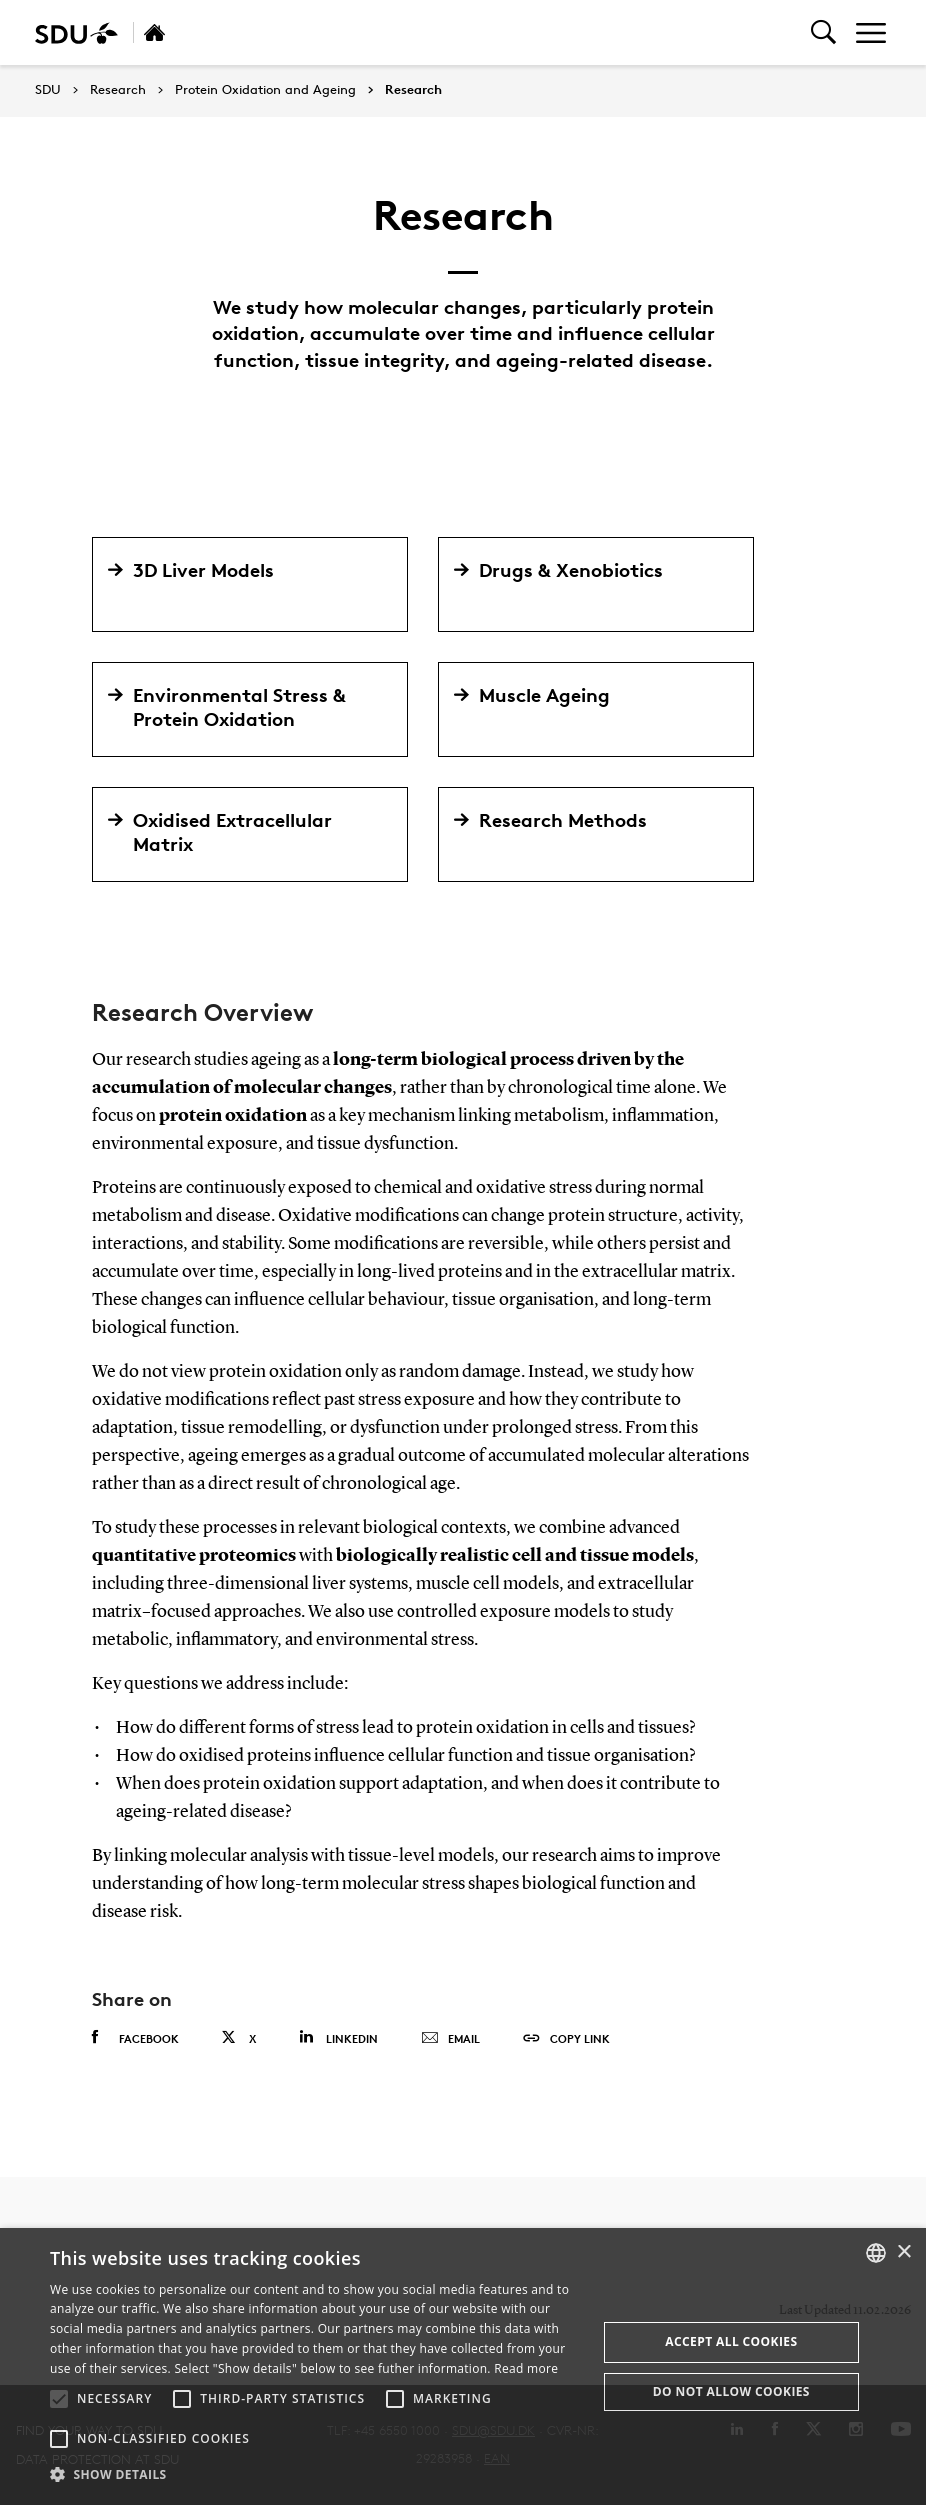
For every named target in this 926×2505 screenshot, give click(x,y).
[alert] (463, 2366)
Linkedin (338, 2037)
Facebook (135, 2038)
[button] (59, 2399)
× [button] (903, 2252)
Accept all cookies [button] (731, 2341)
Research (118, 90)
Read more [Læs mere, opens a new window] (526, 2368)
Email (450, 2039)
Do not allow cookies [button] (731, 2391)
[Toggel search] (823, 32)
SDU (48, 89)
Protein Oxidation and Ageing (265, 90)
